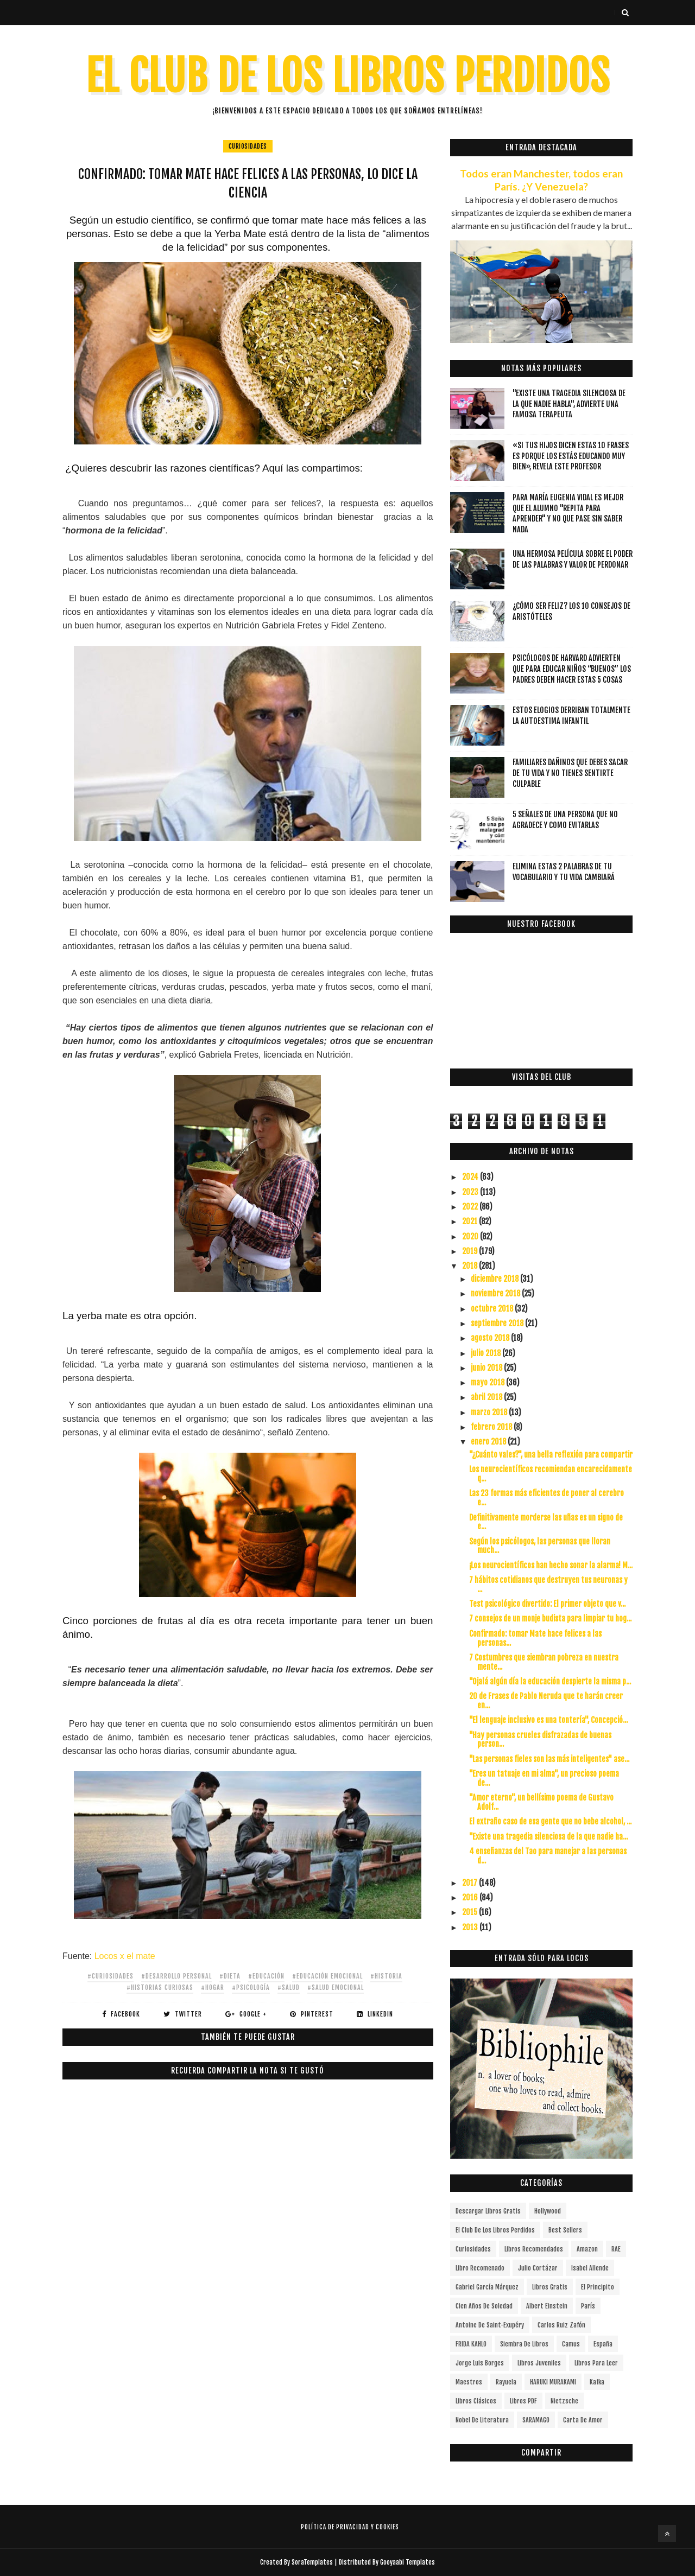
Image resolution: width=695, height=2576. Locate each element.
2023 (471, 1192)
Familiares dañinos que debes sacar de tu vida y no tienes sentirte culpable (570, 773)
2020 (471, 1236)
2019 (470, 1251)
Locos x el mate (123, 1956)
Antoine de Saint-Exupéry (490, 2325)
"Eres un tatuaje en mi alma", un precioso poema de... (544, 1778)
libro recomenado (480, 2268)
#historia (386, 1976)
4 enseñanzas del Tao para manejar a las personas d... (548, 1856)
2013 (470, 1927)
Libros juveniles (539, 2363)
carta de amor (583, 2420)
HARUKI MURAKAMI (553, 2382)
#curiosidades (110, 1976)
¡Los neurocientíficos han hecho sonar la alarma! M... (551, 1565)
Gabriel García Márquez (487, 2287)
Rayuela (506, 2382)
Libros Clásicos (476, 2401)
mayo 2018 (488, 1382)
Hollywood (547, 2211)
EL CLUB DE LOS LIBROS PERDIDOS (348, 76)
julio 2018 (486, 1353)
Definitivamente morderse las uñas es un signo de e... (546, 1522)
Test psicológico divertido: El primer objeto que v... (547, 1603)
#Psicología (251, 1987)
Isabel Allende (590, 2268)
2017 (470, 1882)
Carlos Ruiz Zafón (561, 2325)
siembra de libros (524, 2344)
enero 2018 (489, 1441)
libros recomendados (533, 2249)
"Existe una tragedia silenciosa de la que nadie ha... (548, 1836)
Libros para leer (596, 2363)
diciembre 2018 (495, 1278)
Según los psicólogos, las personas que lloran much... (539, 1546)
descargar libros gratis (488, 2211)
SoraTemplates (312, 2562)
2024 (471, 1176)
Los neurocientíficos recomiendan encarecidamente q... (550, 1474)
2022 (470, 1206)
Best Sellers (565, 2230)
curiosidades (248, 146)
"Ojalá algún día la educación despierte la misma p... (550, 1681)
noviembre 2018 (496, 1293)
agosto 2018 (491, 1338)
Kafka (597, 2382)
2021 (470, 1221)
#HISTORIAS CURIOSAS (160, 1987)
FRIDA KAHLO (471, 2344)
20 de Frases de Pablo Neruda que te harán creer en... (546, 1700)
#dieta (230, 1976)
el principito (597, 2287)
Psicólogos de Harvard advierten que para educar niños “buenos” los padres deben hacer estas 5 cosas (572, 668)
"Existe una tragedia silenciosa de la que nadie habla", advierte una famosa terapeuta (569, 404)
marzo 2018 (490, 1412)
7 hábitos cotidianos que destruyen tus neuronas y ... (548, 1584)
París (588, 2306)
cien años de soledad (484, 2306)
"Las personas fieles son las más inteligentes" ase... (549, 1759)
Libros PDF (523, 2401)
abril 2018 (487, 1397)
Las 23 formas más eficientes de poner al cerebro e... (546, 1498)
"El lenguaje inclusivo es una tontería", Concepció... (548, 1720)
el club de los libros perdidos (495, 2230)
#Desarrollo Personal (176, 1976)
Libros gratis (549, 2287)
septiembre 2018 (498, 1323)
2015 (470, 1912)
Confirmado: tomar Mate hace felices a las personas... (535, 1638)
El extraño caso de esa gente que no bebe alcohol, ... (550, 1821)
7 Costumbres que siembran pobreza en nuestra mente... (543, 1662)
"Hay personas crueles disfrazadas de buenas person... (540, 1740)
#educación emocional (327, 1976)
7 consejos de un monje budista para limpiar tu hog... (550, 1618)
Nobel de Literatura (482, 2420)
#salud (288, 1987)
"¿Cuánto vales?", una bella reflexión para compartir (551, 1454)
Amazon (587, 2249)
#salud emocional (335, 1987)
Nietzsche (564, 2401)
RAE (616, 2249)
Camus (571, 2344)
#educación (266, 1976)
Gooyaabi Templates (407, 2562)
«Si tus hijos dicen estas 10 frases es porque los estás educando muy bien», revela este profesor (571, 456)
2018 (470, 1265)
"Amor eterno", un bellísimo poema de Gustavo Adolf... (541, 1802)
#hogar (212, 1987)
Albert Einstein (546, 2306)
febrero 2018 (492, 1427)
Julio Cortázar (538, 2268)
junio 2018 (487, 1367)
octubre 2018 (493, 1308)
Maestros (469, 2382)
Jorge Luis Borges (480, 2363)
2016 (470, 1897)
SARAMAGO (535, 2420)
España (602, 2344)
